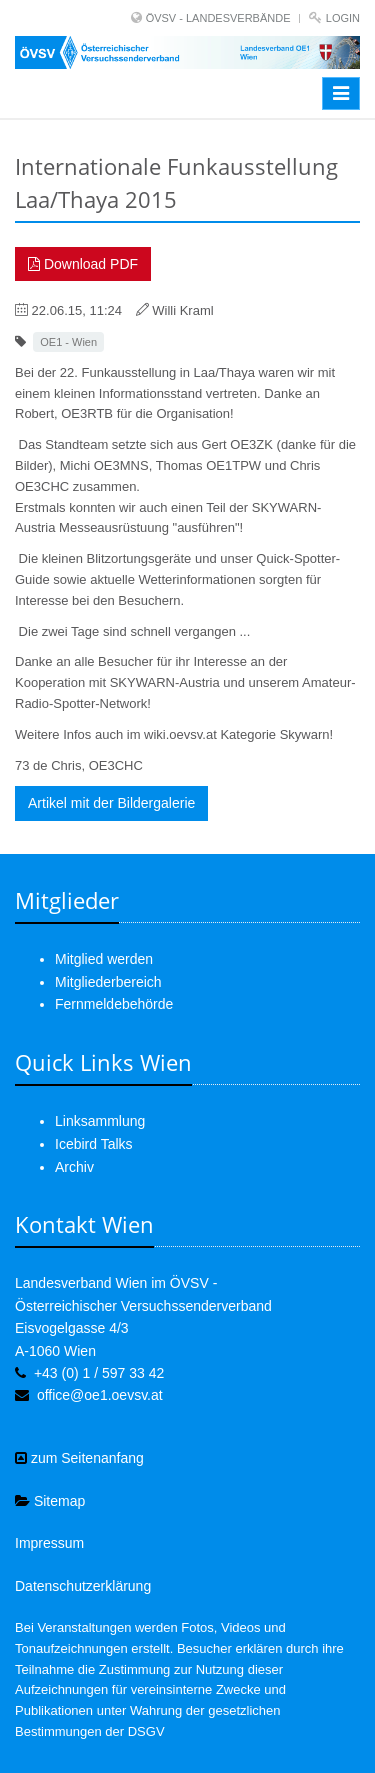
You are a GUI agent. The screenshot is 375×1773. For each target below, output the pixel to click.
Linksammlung (100, 1121)
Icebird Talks (94, 1144)
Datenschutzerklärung (83, 1586)
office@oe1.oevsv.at (100, 1395)
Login (343, 18)
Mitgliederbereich (108, 982)
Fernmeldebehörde (114, 1004)
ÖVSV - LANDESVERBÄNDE (218, 18)
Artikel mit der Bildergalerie (111, 803)
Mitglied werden (104, 959)
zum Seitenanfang (79, 1458)
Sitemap (50, 1501)
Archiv (74, 1167)
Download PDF (83, 264)
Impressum (49, 1543)
